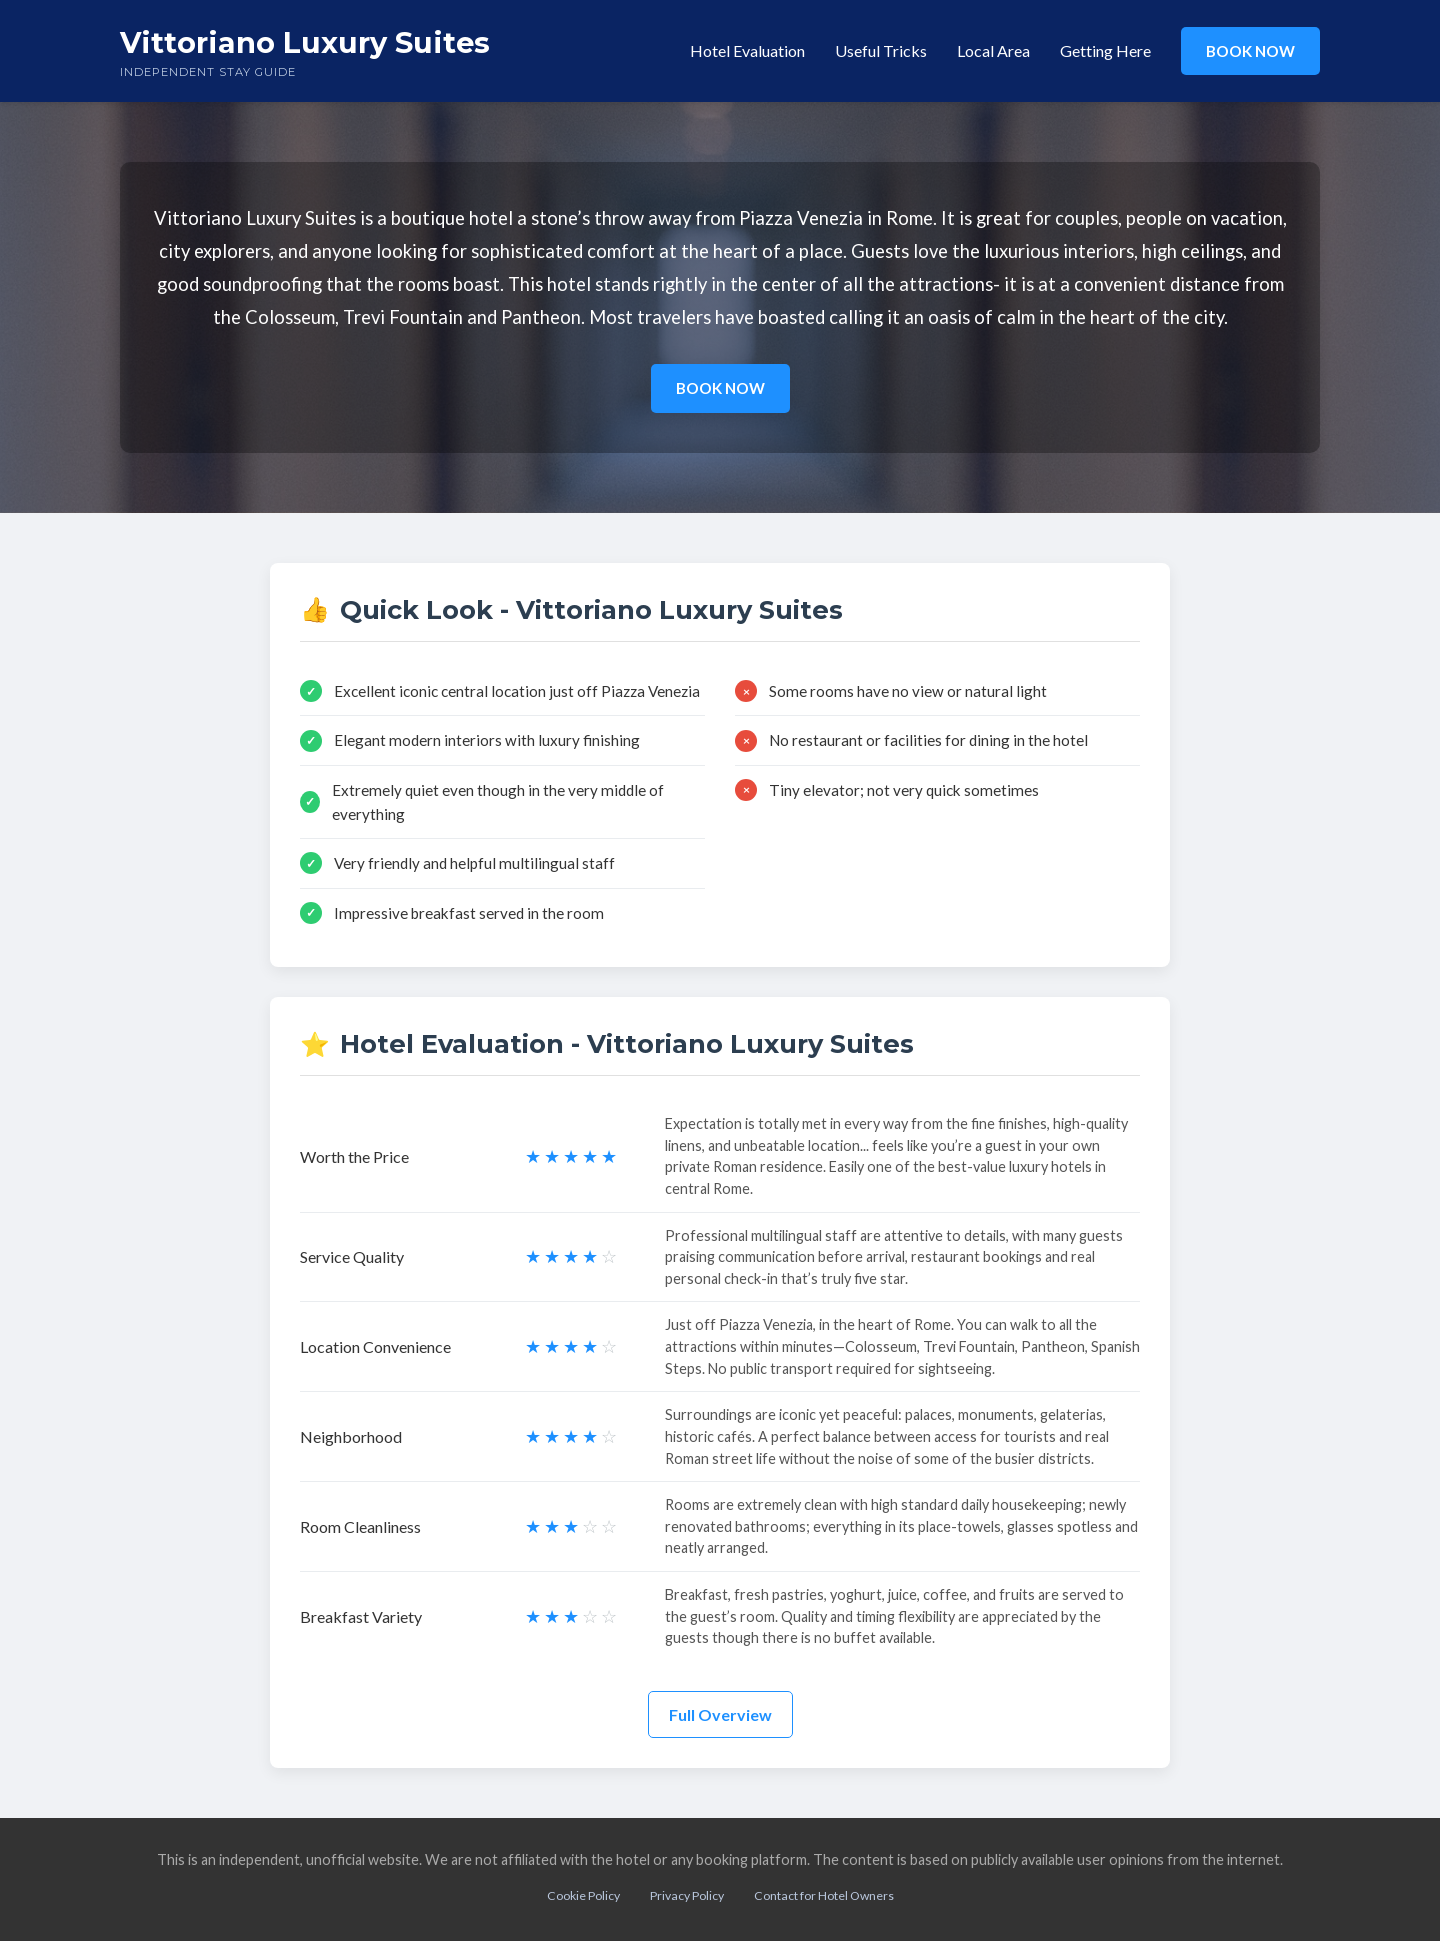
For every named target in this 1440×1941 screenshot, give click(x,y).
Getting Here (1105, 50)
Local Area (993, 50)
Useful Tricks (881, 50)
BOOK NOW (1250, 51)
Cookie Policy (583, 1895)
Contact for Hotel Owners (824, 1895)
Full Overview (720, 1714)
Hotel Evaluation (747, 50)
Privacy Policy (687, 1895)
